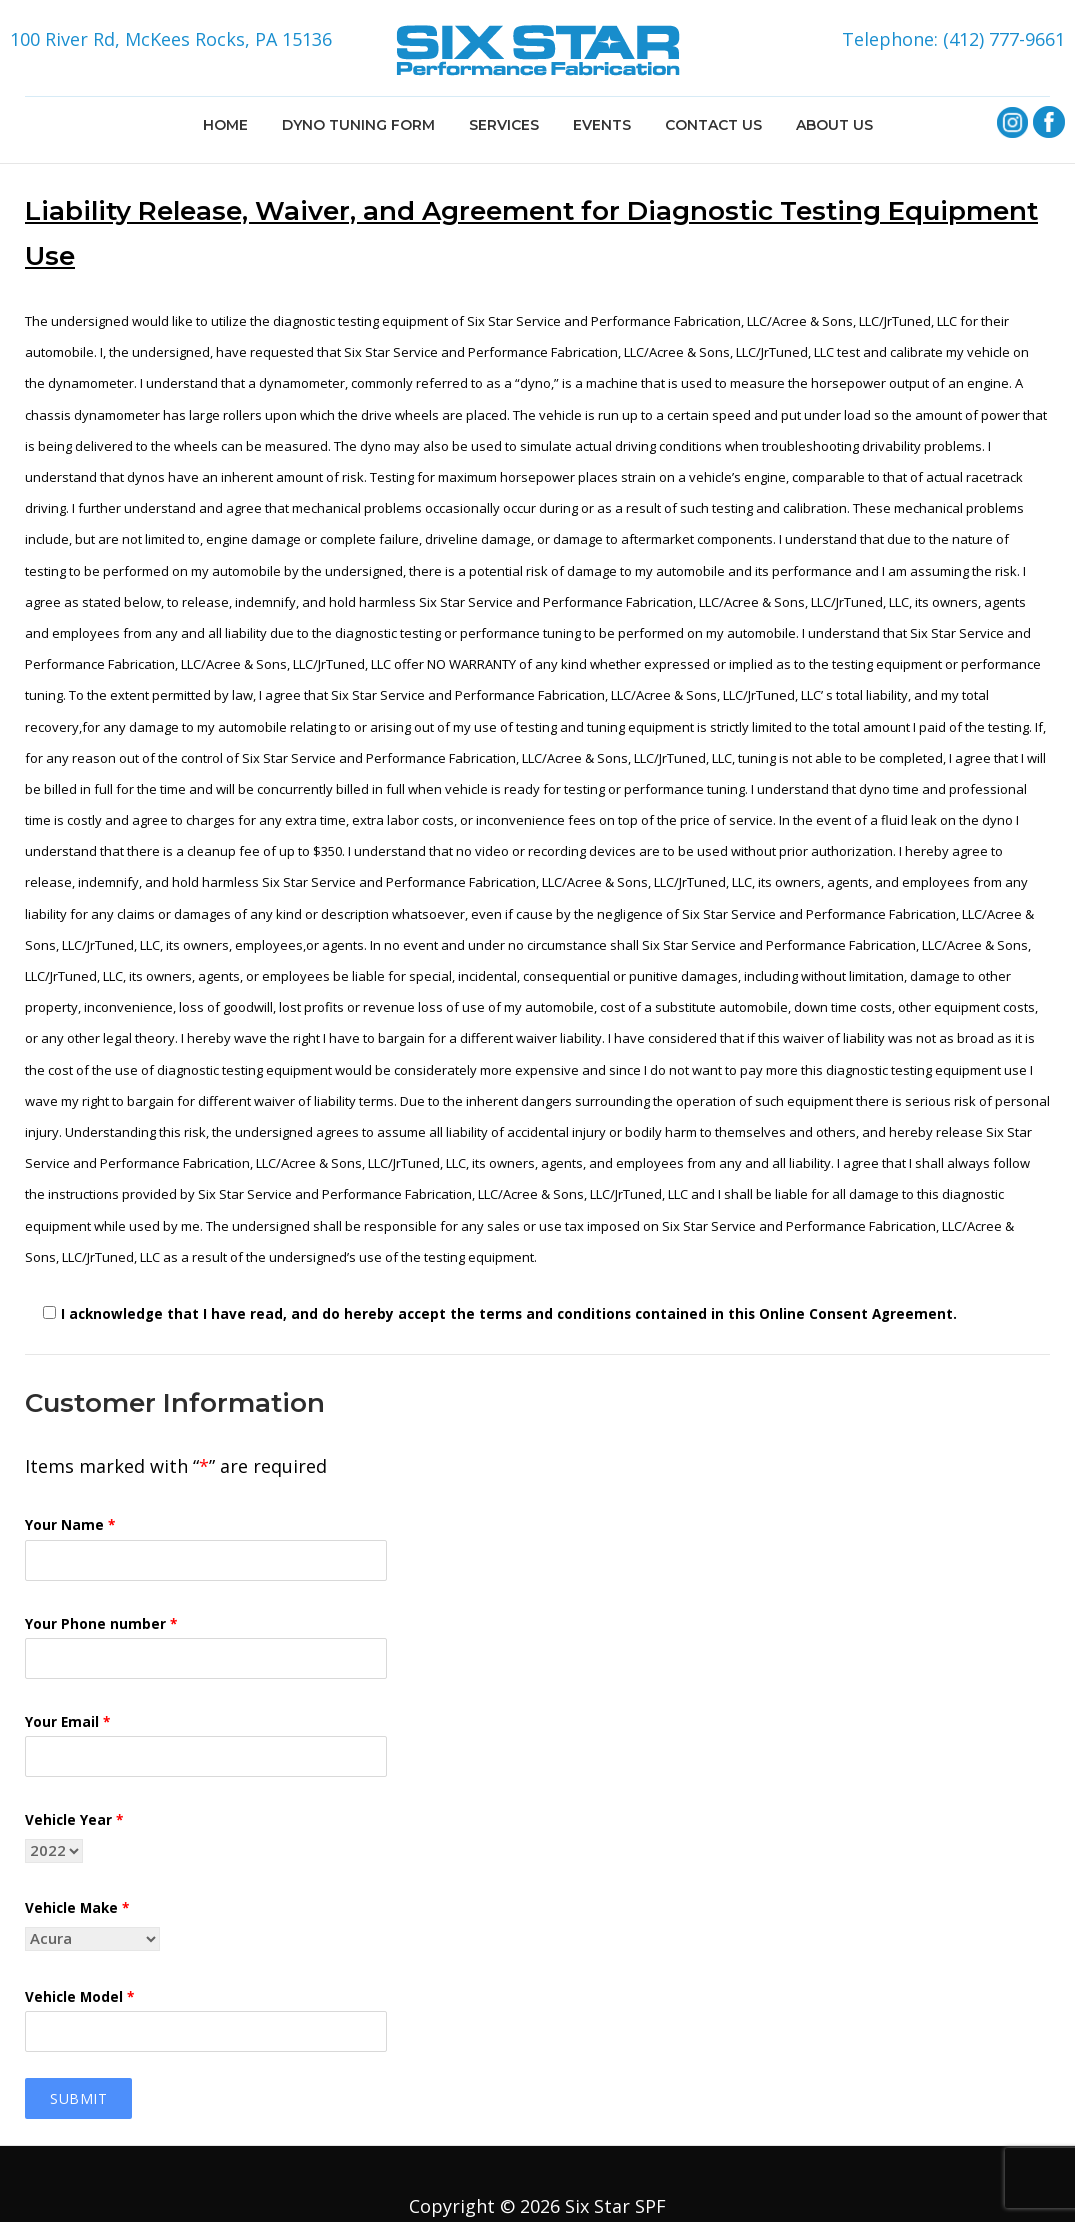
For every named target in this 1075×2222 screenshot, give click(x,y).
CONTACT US (713, 125)
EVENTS (602, 125)
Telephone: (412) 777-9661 (953, 39)
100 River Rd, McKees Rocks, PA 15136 (171, 39)
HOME (225, 125)
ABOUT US (834, 125)
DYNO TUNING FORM (358, 125)
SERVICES (504, 125)
